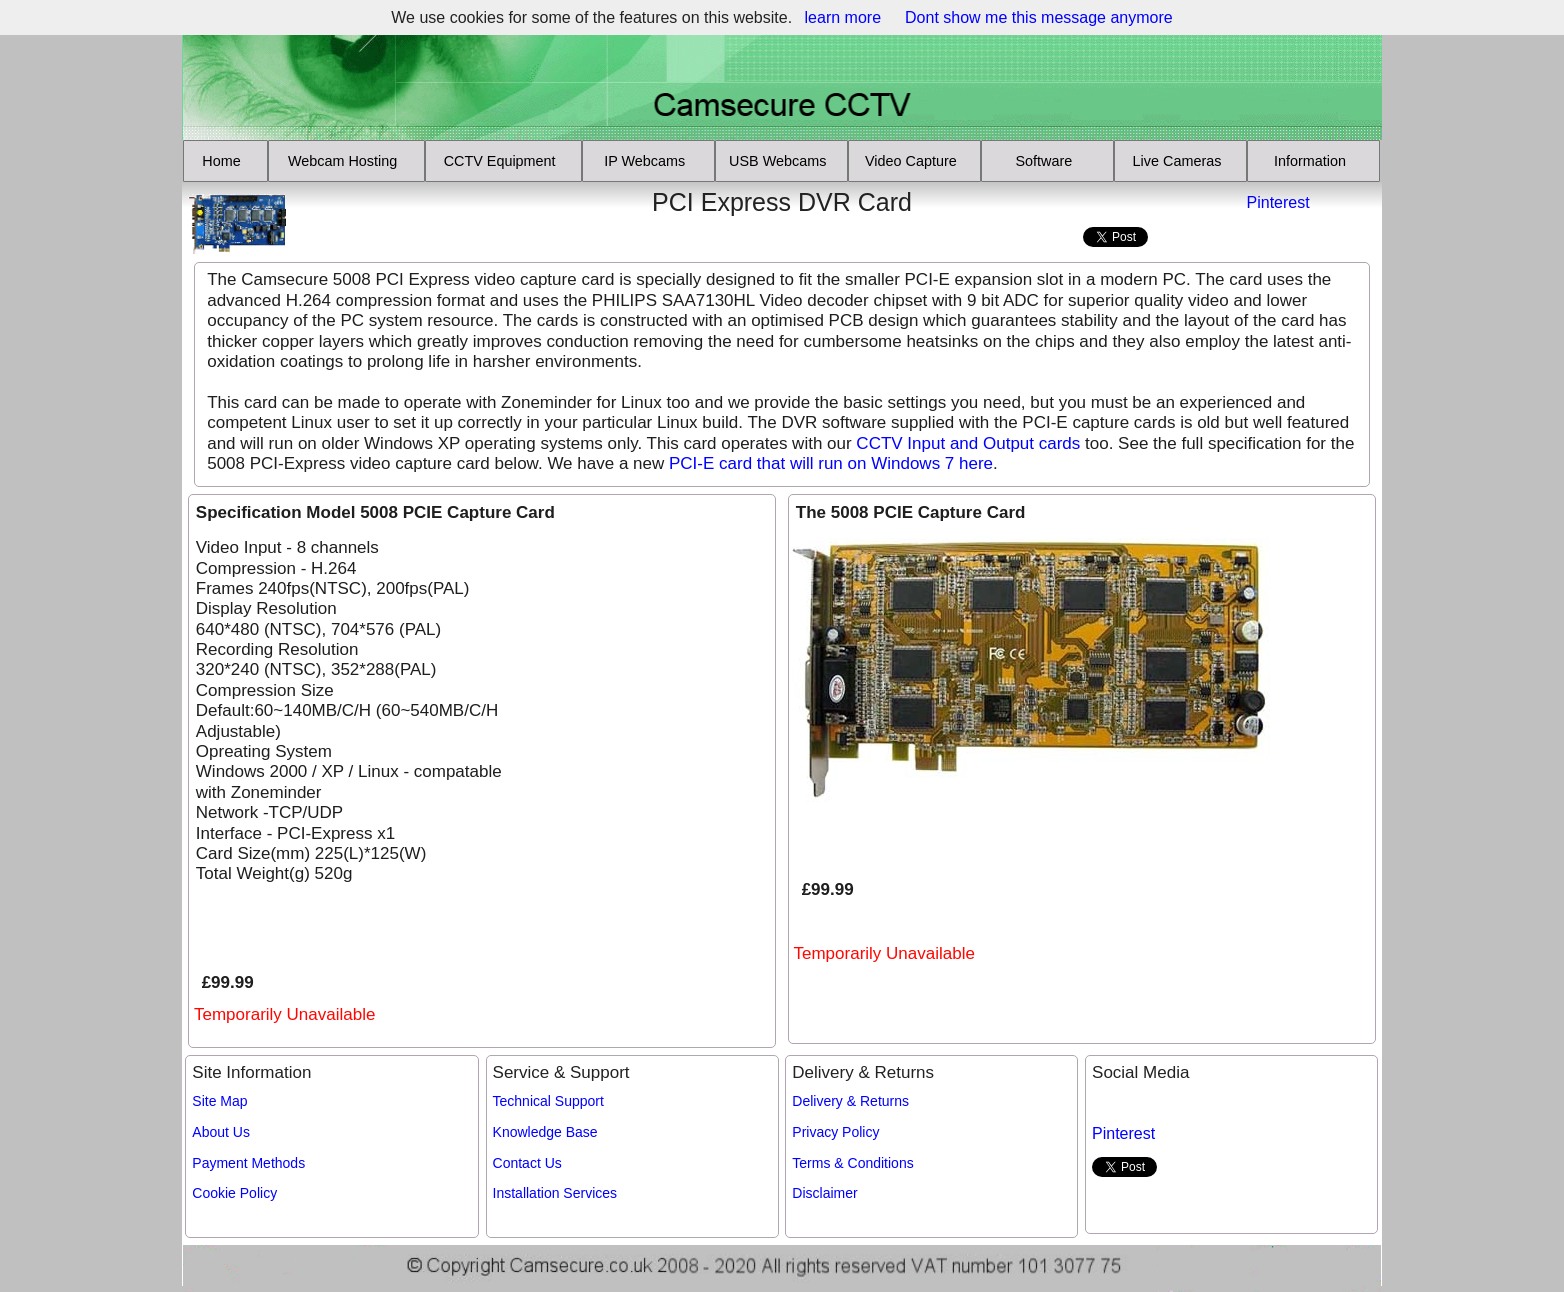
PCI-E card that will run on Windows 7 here (831, 463)
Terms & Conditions (852, 1163)
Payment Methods (248, 1163)
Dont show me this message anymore (1039, 17)
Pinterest (1278, 202)
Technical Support (548, 1101)
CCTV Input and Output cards (968, 443)
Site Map (219, 1101)
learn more (843, 17)
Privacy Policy (835, 1132)
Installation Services (555, 1193)
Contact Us (527, 1163)
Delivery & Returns (850, 1101)
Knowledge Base (545, 1132)
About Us (221, 1132)
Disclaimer (824, 1193)
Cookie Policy (234, 1193)
